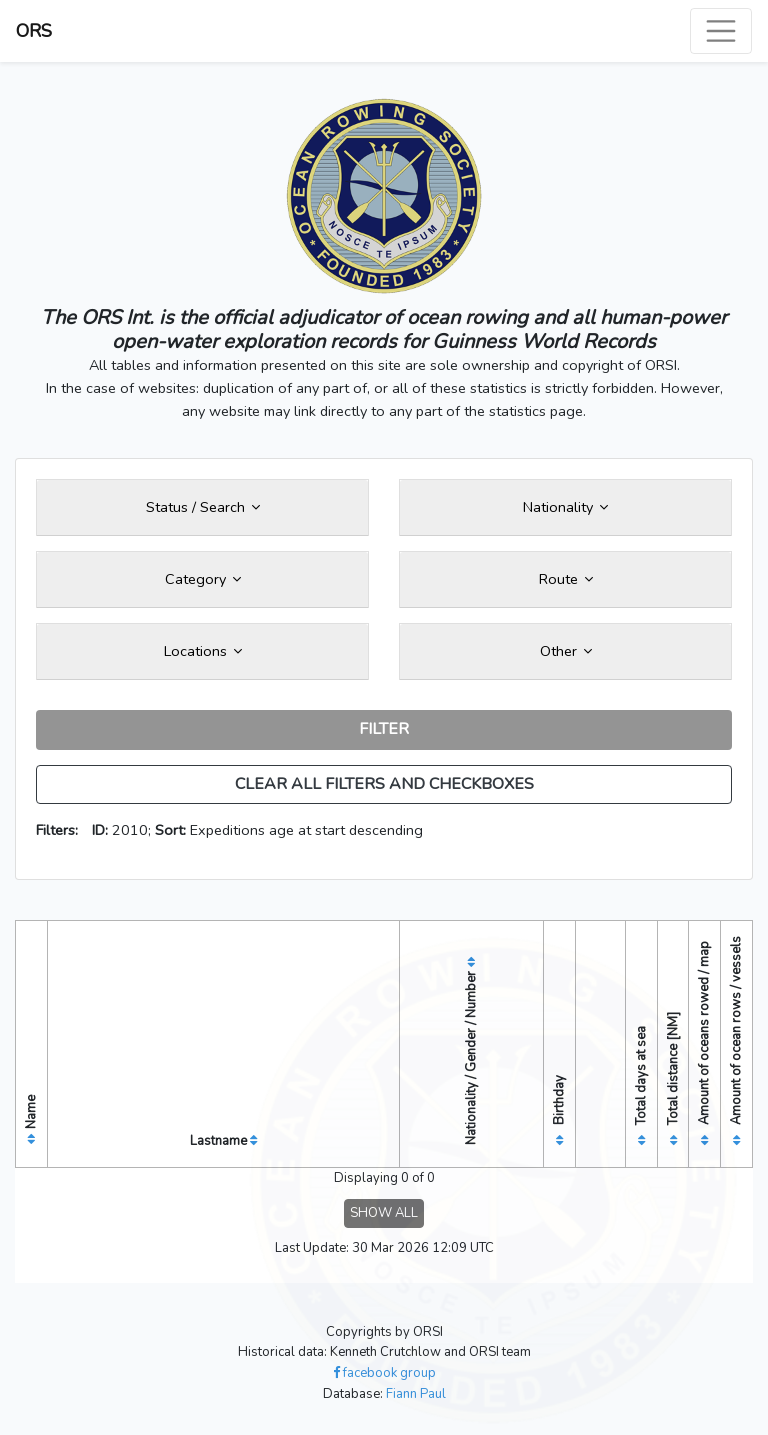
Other (566, 651)
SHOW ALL (384, 1213)
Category (203, 579)
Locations (203, 651)
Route (566, 579)
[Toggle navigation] (721, 31)
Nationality (565, 507)
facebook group (384, 1373)
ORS (34, 31)
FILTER (384, 729)
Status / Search (203, 507)
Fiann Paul (416, 1394)
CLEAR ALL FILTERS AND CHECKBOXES (384, 784)
